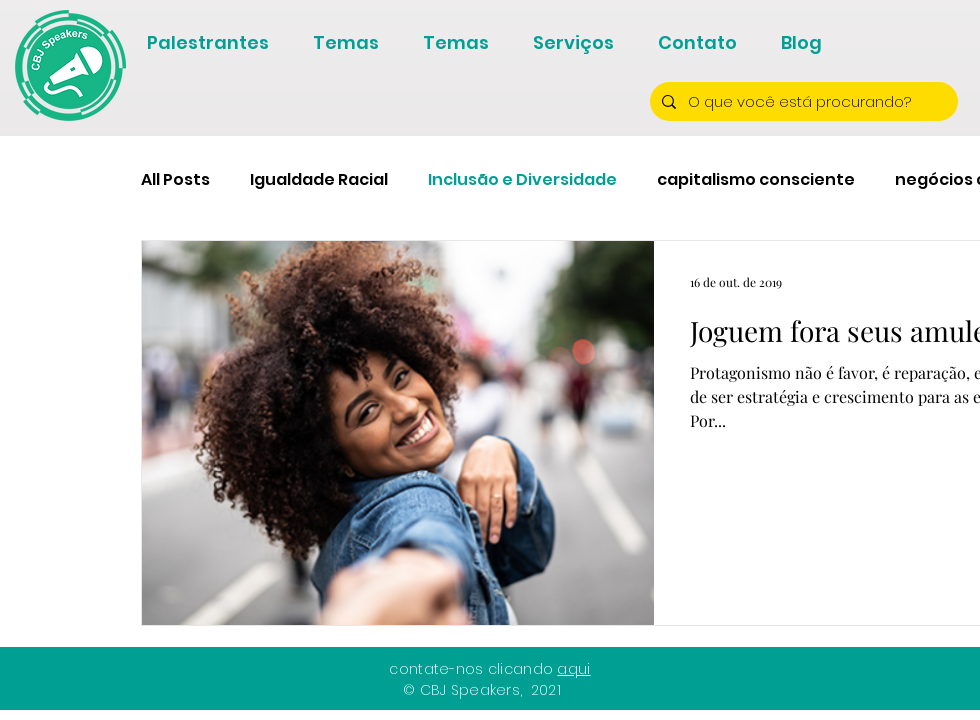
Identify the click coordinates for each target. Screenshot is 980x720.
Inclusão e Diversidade (522, 180)
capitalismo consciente (756, 180)
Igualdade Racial (319, 180)
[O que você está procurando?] (802, 101)
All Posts (175, 180)
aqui (573, 669)
